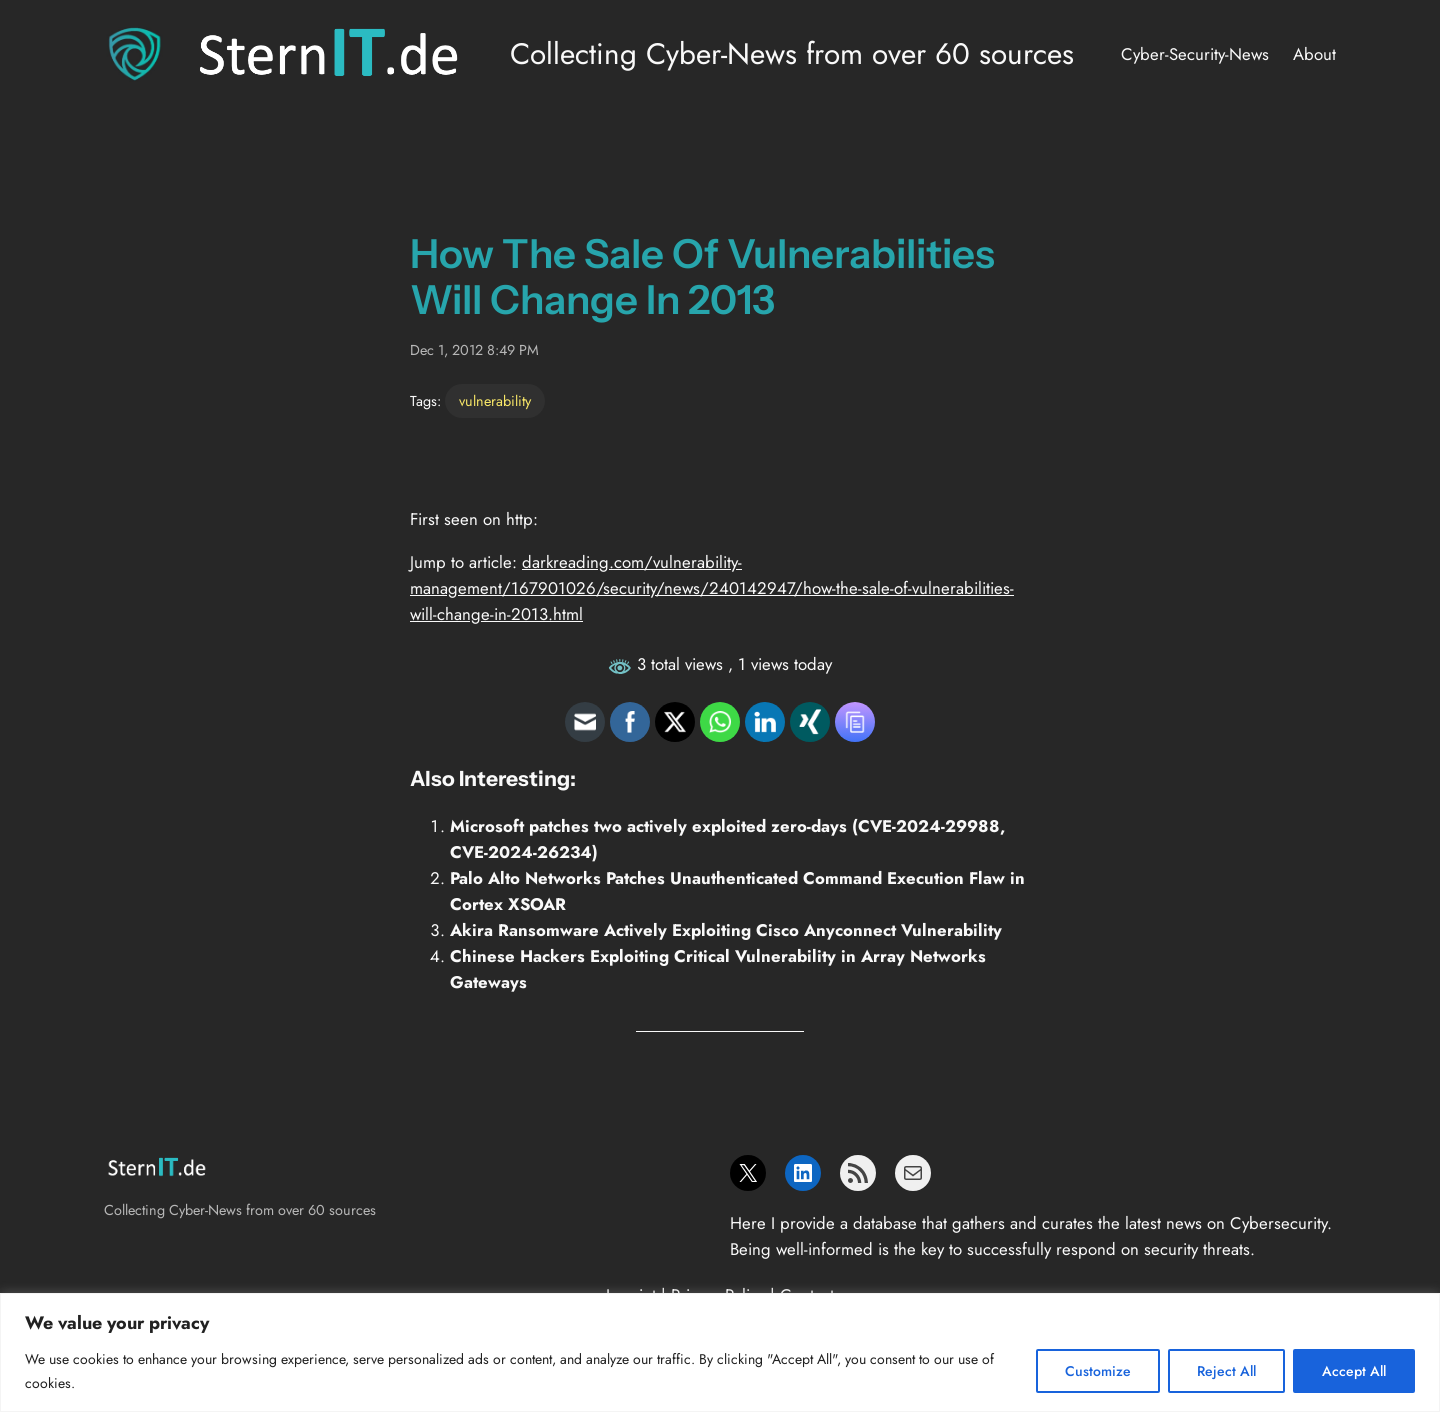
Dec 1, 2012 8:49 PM (474, 350)
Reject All (1226, 1371)
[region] (720, 1352)
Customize (1098, 1371)
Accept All (1354, 1371)
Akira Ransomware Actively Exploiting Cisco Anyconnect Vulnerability (726, 930)
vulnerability (495, 401)
